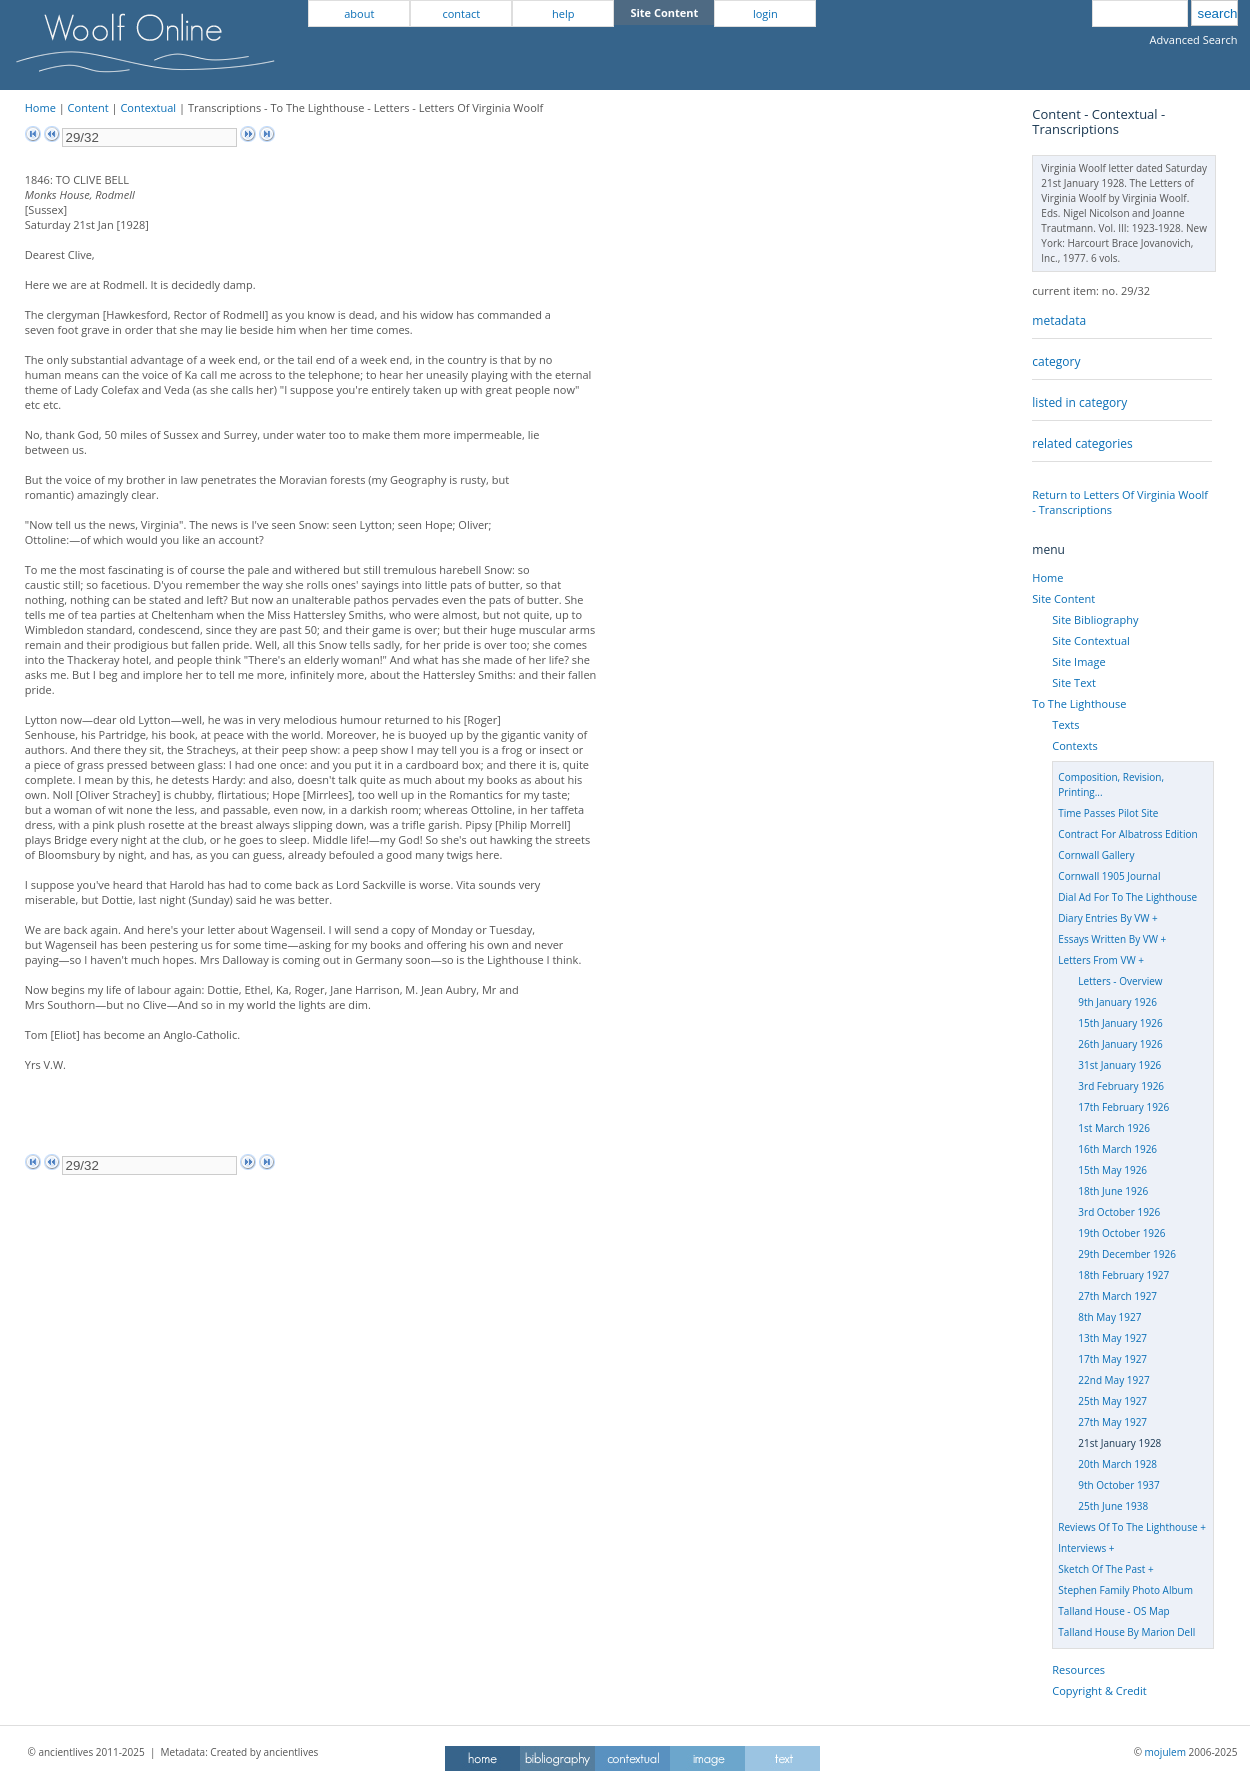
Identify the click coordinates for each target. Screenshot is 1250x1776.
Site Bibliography (1095, 619)
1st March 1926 (1114, 1128)
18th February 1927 (1123, 1275)
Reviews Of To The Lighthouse (1127, 1527)
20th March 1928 (1117, 1464)
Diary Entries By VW (1103, 918)
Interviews (1082, 1548)
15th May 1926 (1112, 1170)
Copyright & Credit (1099, 1690)
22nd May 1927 (1113, 1380)
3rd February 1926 (1121, 1086)
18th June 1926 (1113, 1191)
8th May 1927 (1109, 1317)
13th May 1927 (1112, 1338)
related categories (1082, 443)
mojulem (1165, 1752)
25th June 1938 (1113, 1506)
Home (40, 107)
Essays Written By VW (1108, 939)
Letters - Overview (1120, 981)
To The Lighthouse (1079, 703)
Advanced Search (1194, 39)
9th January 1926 (1117, 1002)
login (765, 13)
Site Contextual (1090, 640)
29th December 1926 (1127, 1254)
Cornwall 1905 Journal (1109, 876)
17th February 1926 (1123, 1107)
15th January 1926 (1120, 1023)
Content (88, 107)
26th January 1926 (1120, 1044)
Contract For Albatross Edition (1127, 834)
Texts (1065, 724)
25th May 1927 (1112, 1401)
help (563, 13)
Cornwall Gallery (1096, 855)
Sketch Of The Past (1101, 1569)
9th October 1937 (1118, 1485)
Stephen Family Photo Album (1125, 1590)
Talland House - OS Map (1113, 1611)
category (1056, 361)
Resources (1078, 1669)
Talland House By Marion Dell (1126, 1632)
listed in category (1079, 402)
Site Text (1074, 682)
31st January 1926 (1119, 1065)
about (359, 13)
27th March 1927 (1117, 1296)
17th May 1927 (1112, 1359)
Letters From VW (1096, 960)
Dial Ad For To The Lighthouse (1127, 897)
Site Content (1063, 598)
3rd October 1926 (1119, 1212)
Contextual (148, 107)
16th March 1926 (1117, 1149)
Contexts (1074, 745)
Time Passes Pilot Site (1108, 813)
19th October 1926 (1121, 1233)
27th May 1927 (1112, 1422)
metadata (1059, 320)
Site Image (1078, 661)
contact (461, 13)
